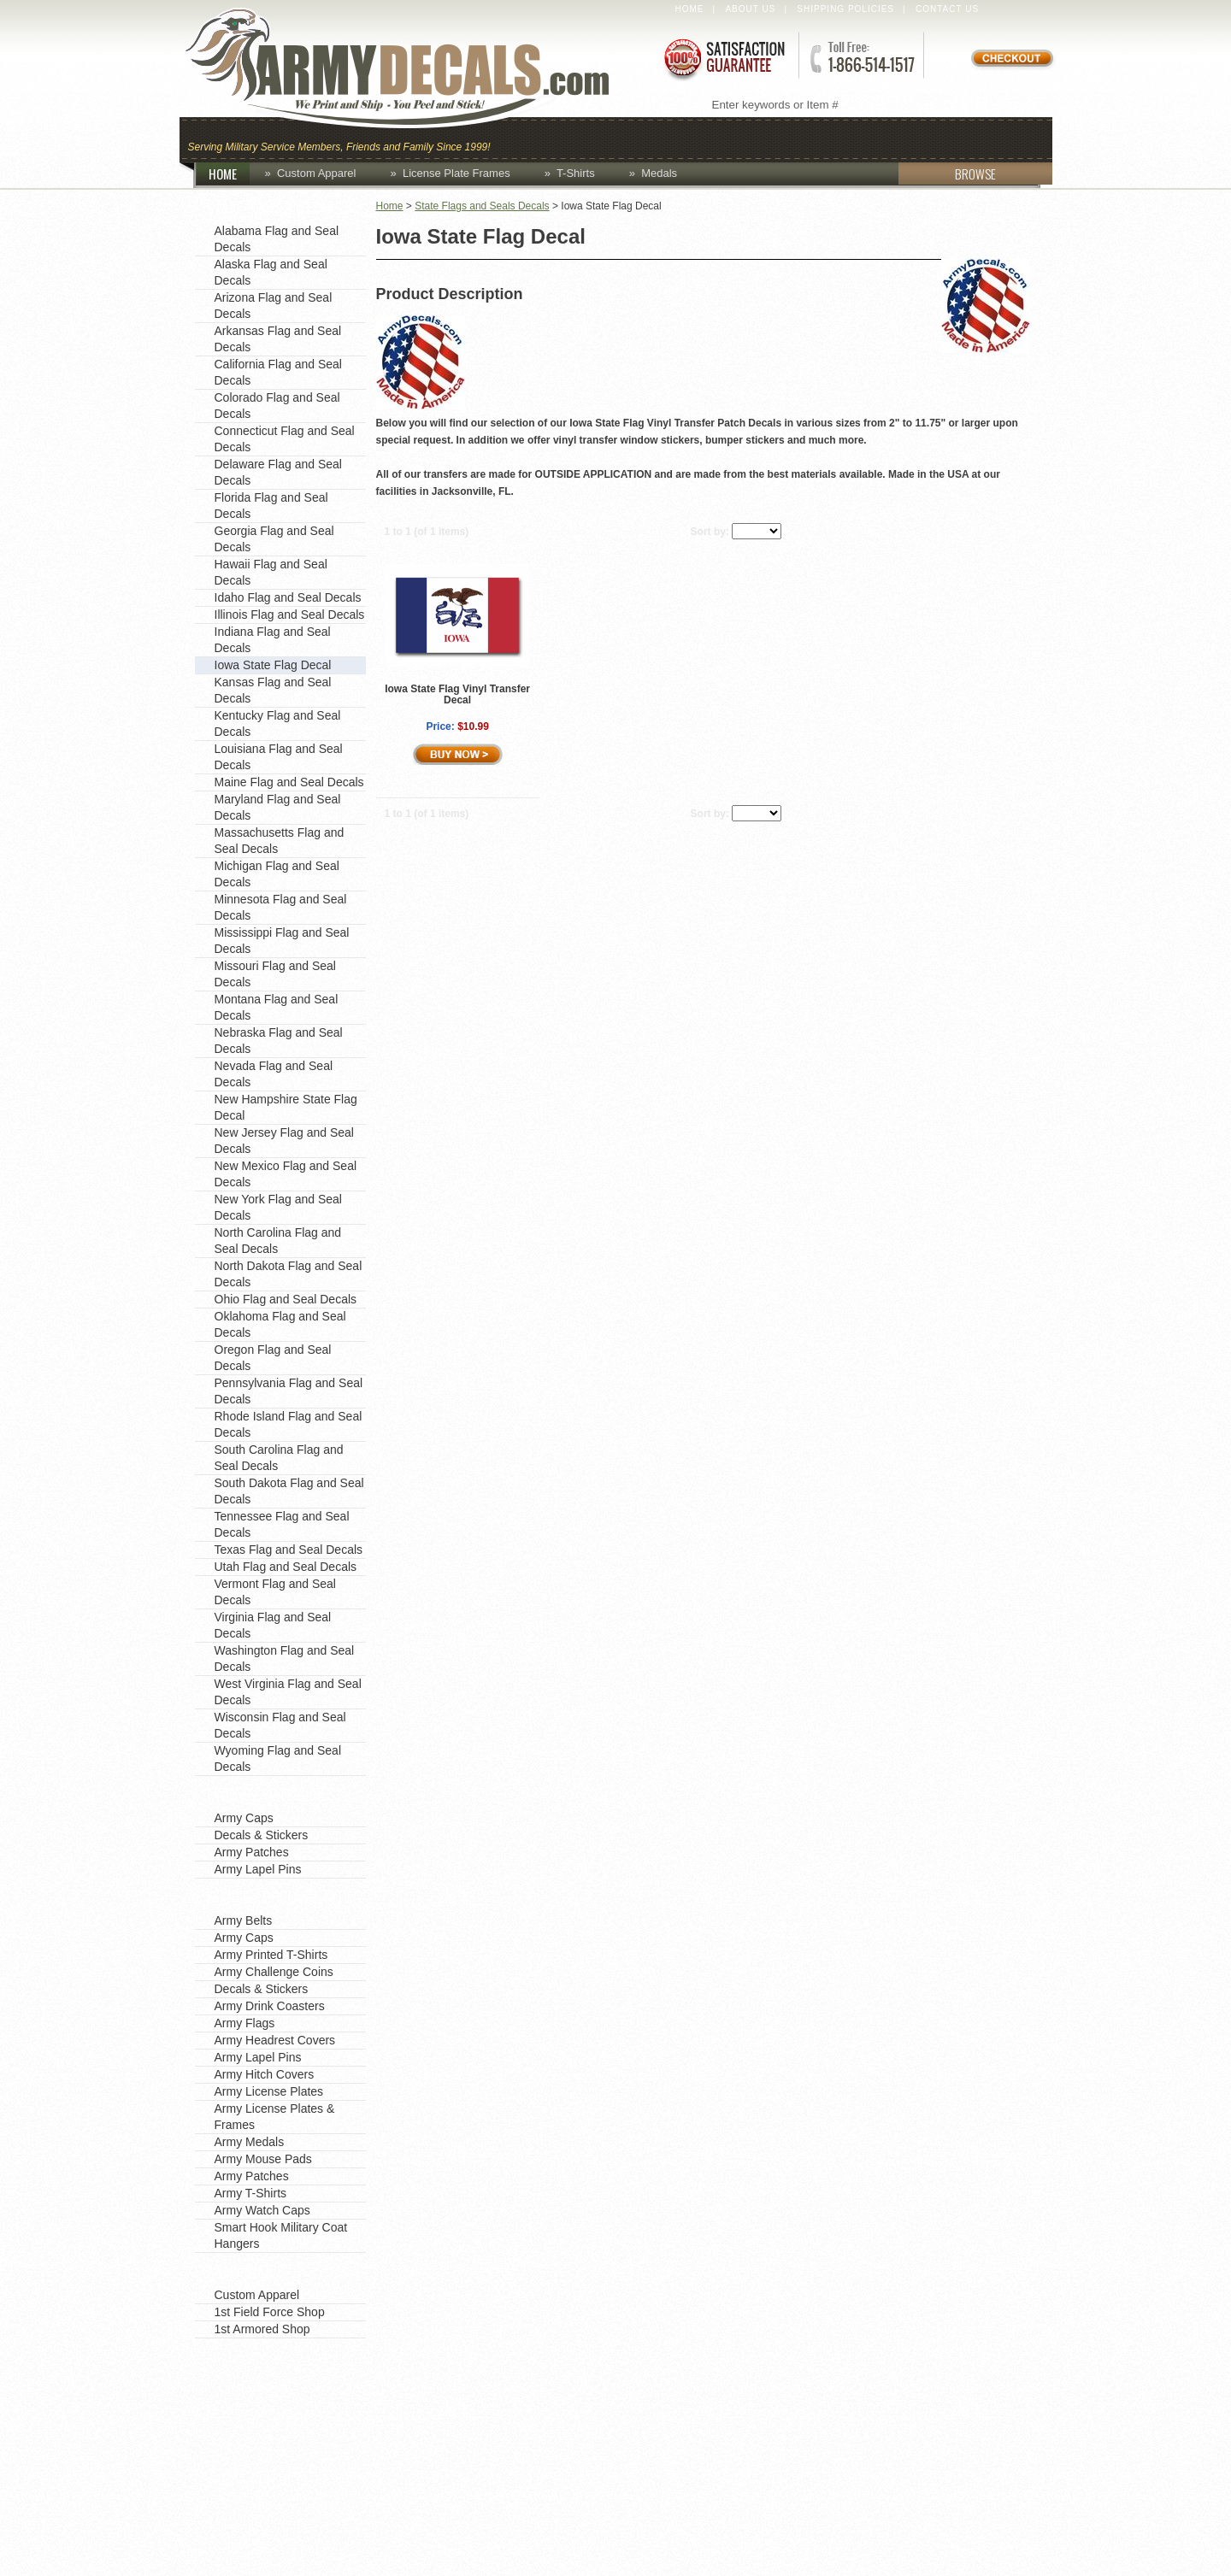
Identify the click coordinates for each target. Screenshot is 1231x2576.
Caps (524, 138)
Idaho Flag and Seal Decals (288, 597)
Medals (659, 173)
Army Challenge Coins (274, 1972)
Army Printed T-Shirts (271, 1954)
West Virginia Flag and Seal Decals (288, 1692)
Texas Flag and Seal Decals (289, 1549)
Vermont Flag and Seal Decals (275, 1592)
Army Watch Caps (262, 2210)
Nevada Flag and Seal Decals (274, 1074)
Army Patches (252, 1852)
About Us (750, 9)
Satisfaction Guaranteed (723, 57)
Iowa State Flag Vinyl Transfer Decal (457, 694)
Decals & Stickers (262, 1835)
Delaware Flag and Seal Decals (278, 472)
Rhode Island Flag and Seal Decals (288, 1424)
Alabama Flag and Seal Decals (277, 239)
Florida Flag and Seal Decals (271, 505)
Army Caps (244, 1818)
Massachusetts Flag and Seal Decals (280, 841)
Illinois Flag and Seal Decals (290, 614)
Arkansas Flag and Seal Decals (278, 339)
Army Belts (244, 1920)
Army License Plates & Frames (275, 2117)
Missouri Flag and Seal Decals (275, 974)
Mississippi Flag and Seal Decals (282, 941)
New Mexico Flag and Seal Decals (286, 1174)
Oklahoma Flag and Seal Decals (280, 1324)
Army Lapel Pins (258, 1869)
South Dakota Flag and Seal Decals (289, 1491)
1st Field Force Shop (270, 2312)
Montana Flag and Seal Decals (277, 1007)
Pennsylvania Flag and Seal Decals (289, 1391)
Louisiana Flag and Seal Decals (279, 757)
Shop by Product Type (280, 1896)
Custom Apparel (699, 138)
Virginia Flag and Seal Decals (273, 1625)
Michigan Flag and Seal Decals (277, 874)
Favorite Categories (271, 1794)
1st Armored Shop (262, 2329)
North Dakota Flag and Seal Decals (288, 1274)
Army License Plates (269, 2091)
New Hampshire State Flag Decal (286, 1107)
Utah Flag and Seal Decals (286, 1566)
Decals (817, 138)
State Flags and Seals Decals (482, 206)
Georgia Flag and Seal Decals (274, 539)
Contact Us (947, 9)
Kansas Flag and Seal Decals (273, 690)
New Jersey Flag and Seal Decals (284, 1141)
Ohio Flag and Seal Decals (286, 1299)
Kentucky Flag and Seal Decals (278, 723)
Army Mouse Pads (263, 2159)
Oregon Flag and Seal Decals (273, 1358)
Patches (1006, 138)
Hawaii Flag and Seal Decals (271, 572)
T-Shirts (576, 173)
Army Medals (250, 2142)
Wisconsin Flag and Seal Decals (280, 1725)
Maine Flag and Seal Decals (289, 782)
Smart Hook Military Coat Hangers (281, 2235)
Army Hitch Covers (265, 2074)
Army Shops (246, 2271)
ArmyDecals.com (414, 68)
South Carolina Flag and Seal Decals (279, 1458)
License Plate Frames (456, 173)
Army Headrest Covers (275, 2040)
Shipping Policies (845, 9)
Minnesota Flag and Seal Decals (281, 907)
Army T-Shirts (251, 2193)
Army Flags (245, 2023)
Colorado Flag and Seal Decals (277, 406)
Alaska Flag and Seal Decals (271, 272)
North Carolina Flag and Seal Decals (278, 1241)
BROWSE (947, 173)
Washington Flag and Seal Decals (285, 1658)
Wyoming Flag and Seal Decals (278, 1758)
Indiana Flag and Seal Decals (273, 640)
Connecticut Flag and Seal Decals (285, 439)
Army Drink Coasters (270, 2006)
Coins (588, 138)
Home (689, 9)
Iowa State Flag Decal (273, 665)
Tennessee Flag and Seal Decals (282, 1524)
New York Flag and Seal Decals (278, 1207)
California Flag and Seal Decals (278, 372)
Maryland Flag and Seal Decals (278, 807)
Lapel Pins (909, 138)
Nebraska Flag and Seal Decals (279, 1041)
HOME (229, 173)
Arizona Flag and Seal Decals (274, 306)
